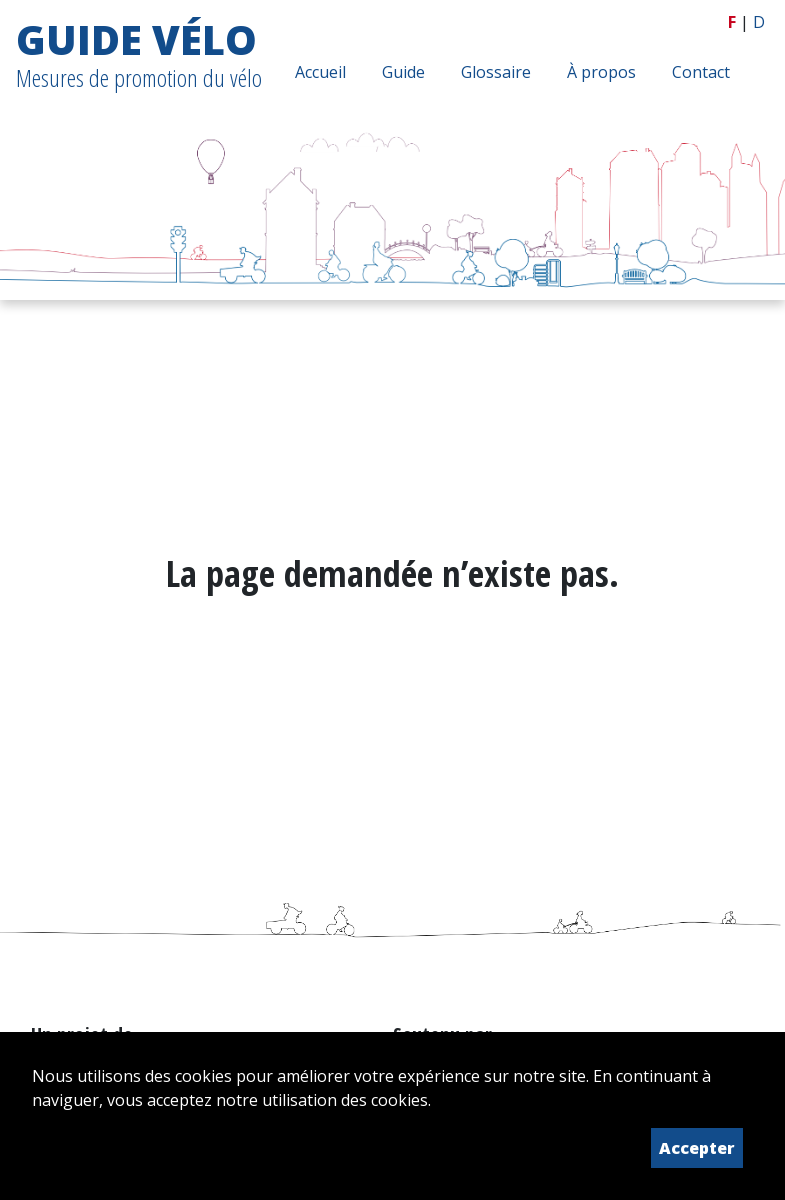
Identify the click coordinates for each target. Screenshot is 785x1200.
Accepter (697, 1148)
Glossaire (496, 72)
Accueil (320, 72)
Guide (403, 72)
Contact (701, 72)
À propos (601, 72)
